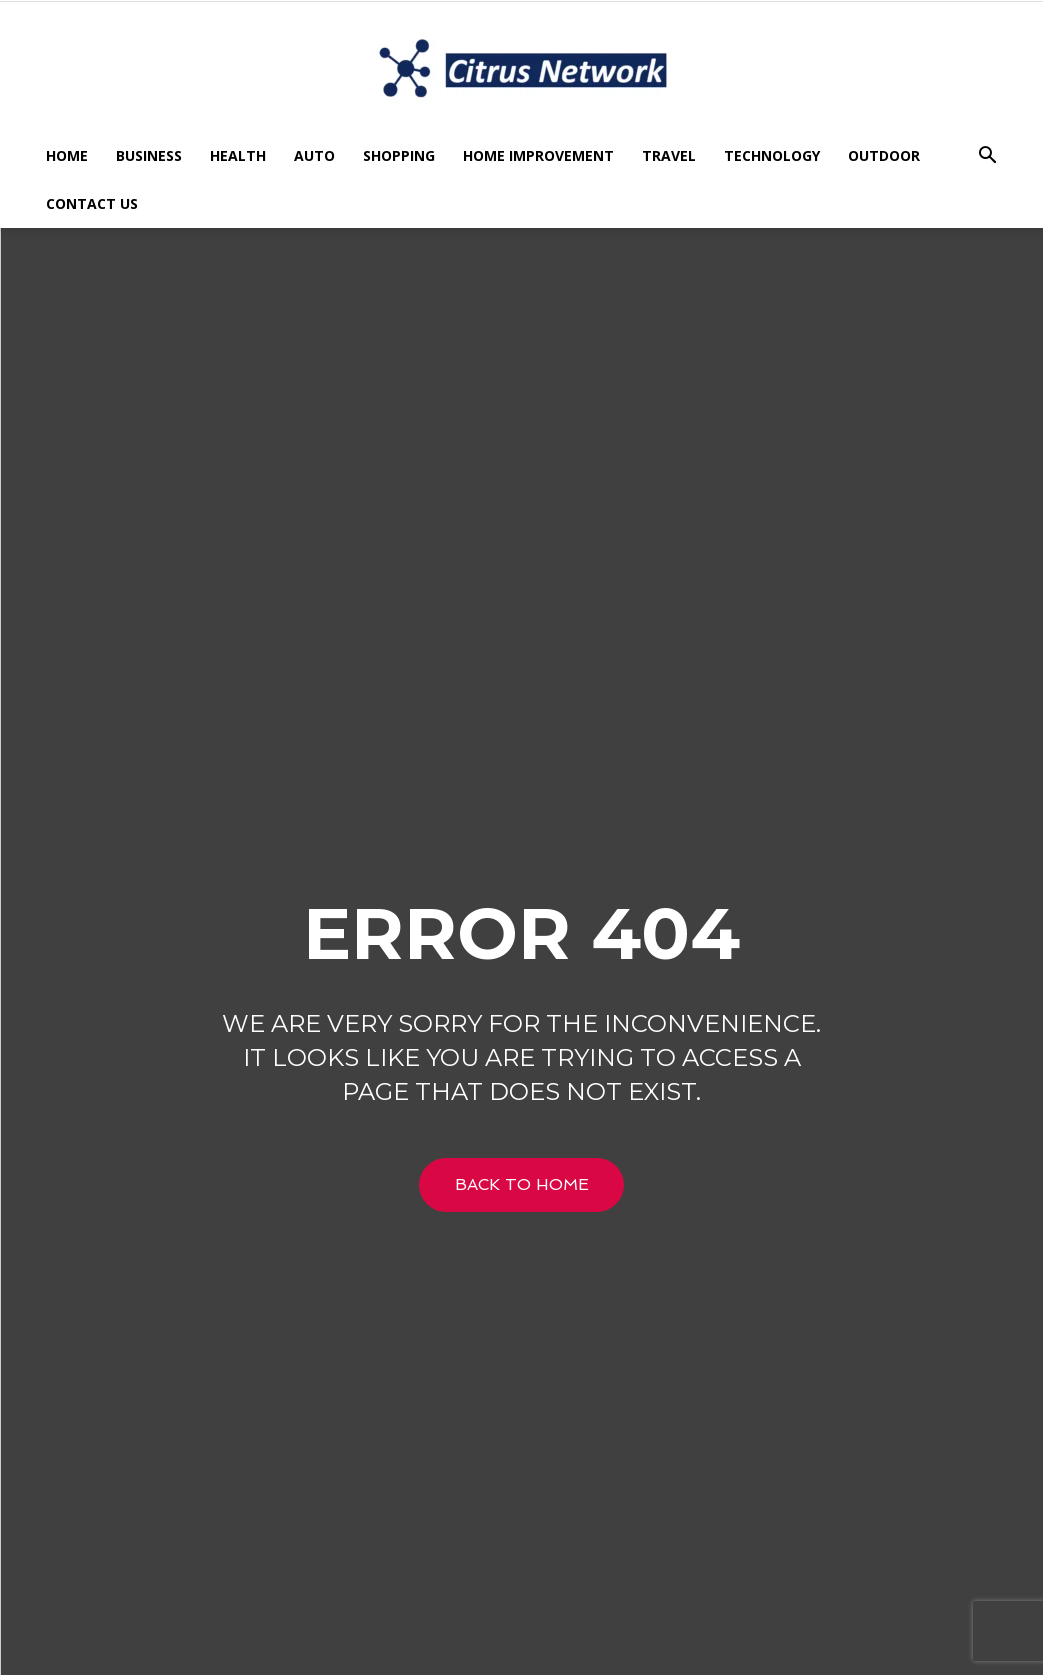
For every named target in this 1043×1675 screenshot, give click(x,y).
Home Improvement (538, 155)
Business (149, 155)
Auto (314, 155)
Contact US (92, 203)
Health (238, 155)
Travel (669, 155)
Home (67, 155)
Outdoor (884, 155)
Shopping (399, 155)
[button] (988, 157)
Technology (772, 155)
